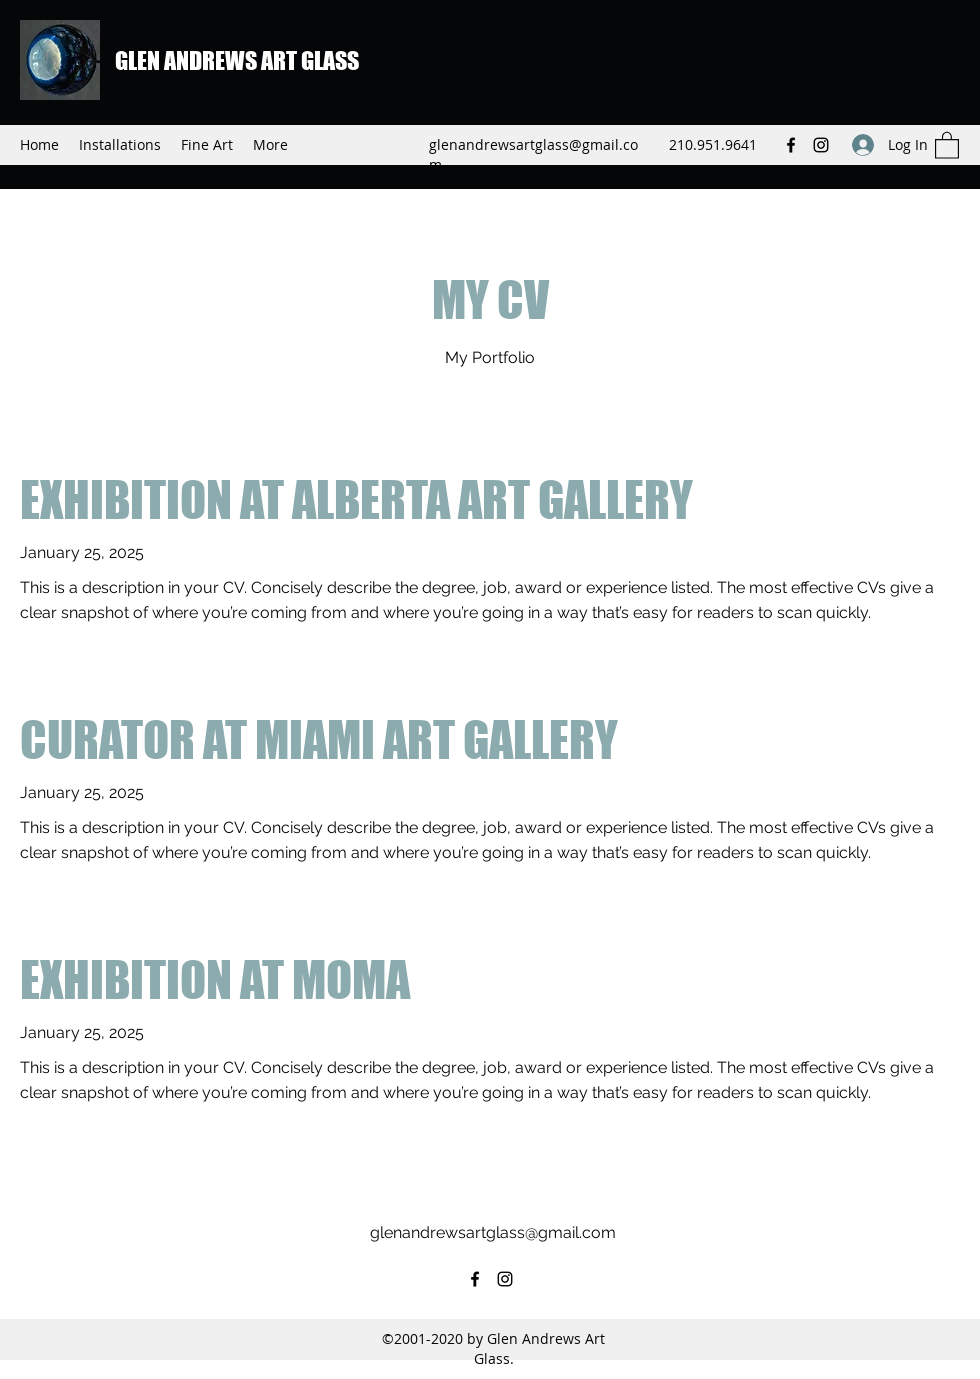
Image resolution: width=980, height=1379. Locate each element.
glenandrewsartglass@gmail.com (493, 1232)
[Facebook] (791, 145)
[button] (947, 144)
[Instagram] (821, 145)
